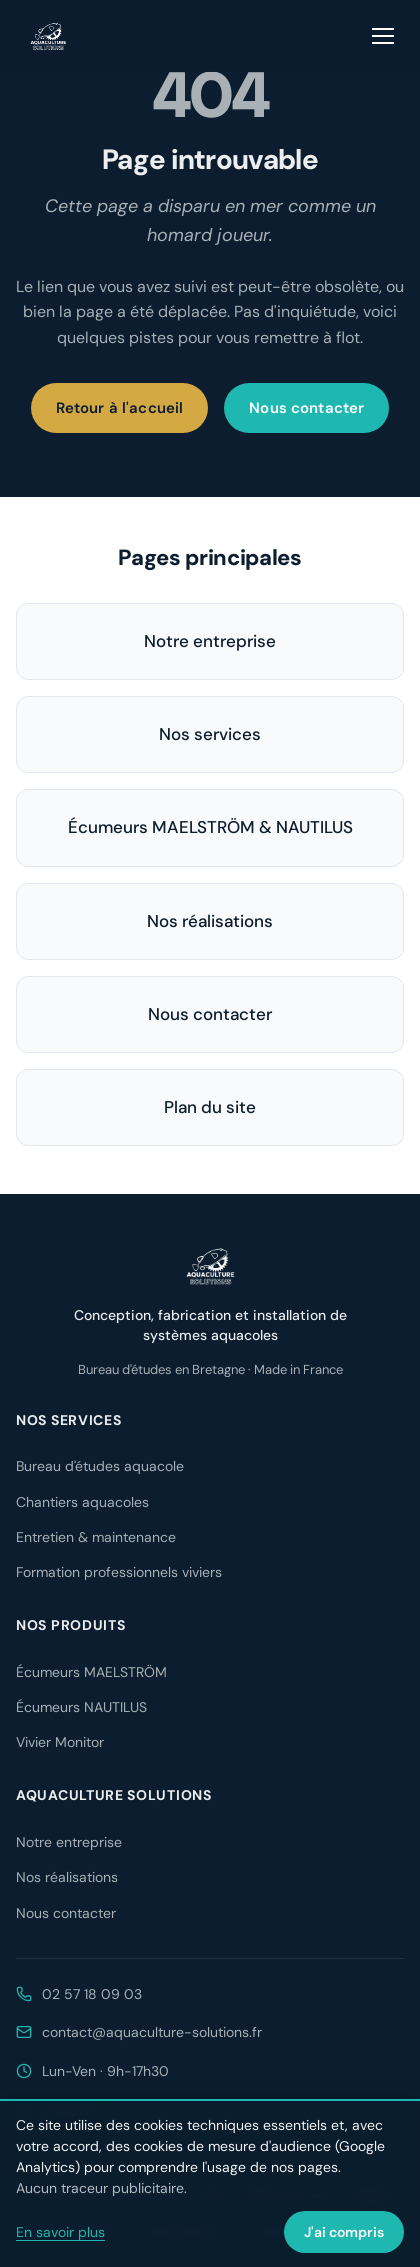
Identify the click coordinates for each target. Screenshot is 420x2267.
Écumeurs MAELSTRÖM (91, 1672)
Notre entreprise (210, 641)
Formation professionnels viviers (119, 1572)
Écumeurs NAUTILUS (81, 1707)
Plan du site (210, 1107)
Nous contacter (306, 408)
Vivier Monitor (60, 1742)
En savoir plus (60, 2232)
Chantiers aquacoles (82, 1502)
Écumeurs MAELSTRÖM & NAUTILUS (210, 827)
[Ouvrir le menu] (384, 36)
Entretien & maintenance (96, 1537)
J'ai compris (344, 2232)
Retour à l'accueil (120, 408)
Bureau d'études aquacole (100, 1466)
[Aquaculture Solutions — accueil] (48, 36)
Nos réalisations (210, 921)
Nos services (210, 734)
